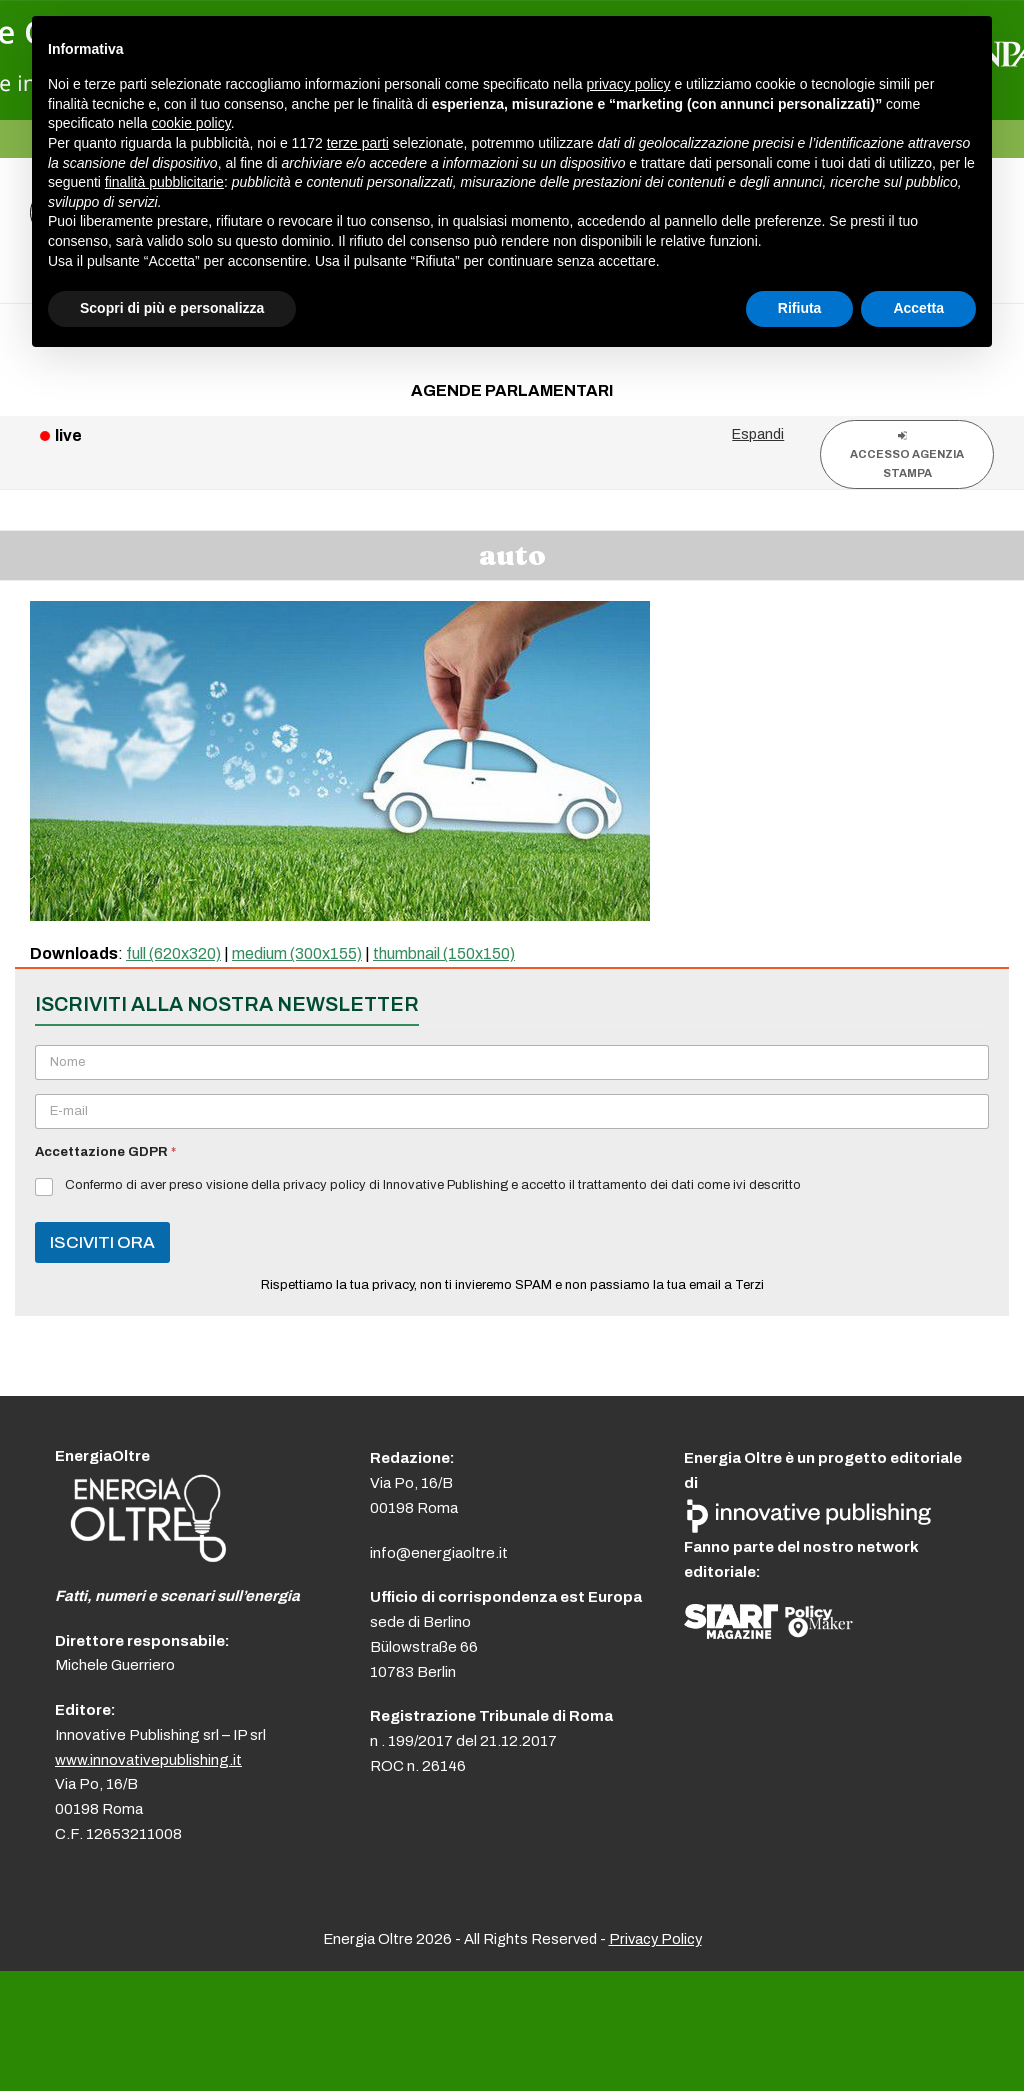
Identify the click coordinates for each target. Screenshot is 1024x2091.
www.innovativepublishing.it (148, 1760)
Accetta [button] (918, 308)
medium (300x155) (297, 953)
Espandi (758, 434)
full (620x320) (173, 953)
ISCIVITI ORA (102, 1242)
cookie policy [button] (191, 123)
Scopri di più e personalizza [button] (172, 308)
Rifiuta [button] (800, 308)
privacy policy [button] (629, 84)
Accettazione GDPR (105, 1152)
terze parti (358, 143)
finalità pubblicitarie (164, 182)
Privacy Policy (655, 1939)
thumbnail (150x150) (444, 953)
